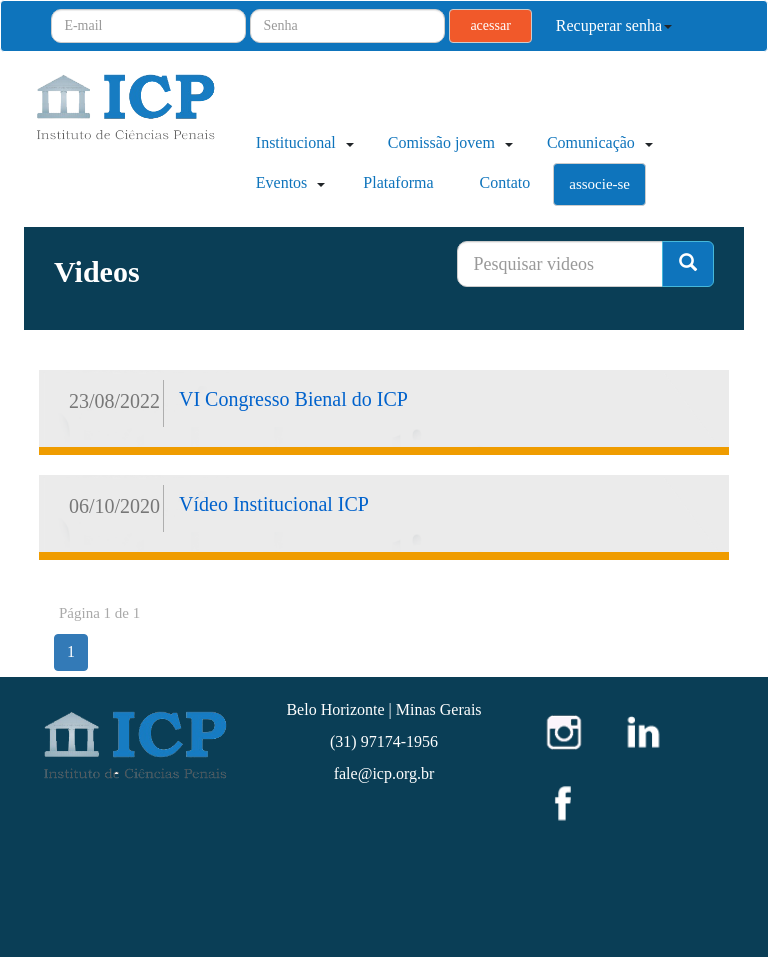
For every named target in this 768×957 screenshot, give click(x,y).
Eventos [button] (289, 182)
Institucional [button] (303, 142)
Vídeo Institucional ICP (274, 504)
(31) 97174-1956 (384, 741)
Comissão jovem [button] (448, 142)
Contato (505, 182)
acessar (490, 25)
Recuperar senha (614, 25)
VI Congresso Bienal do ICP (293, 399)
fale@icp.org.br (384, 773)
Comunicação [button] (598, 142)
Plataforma (398, 182)
